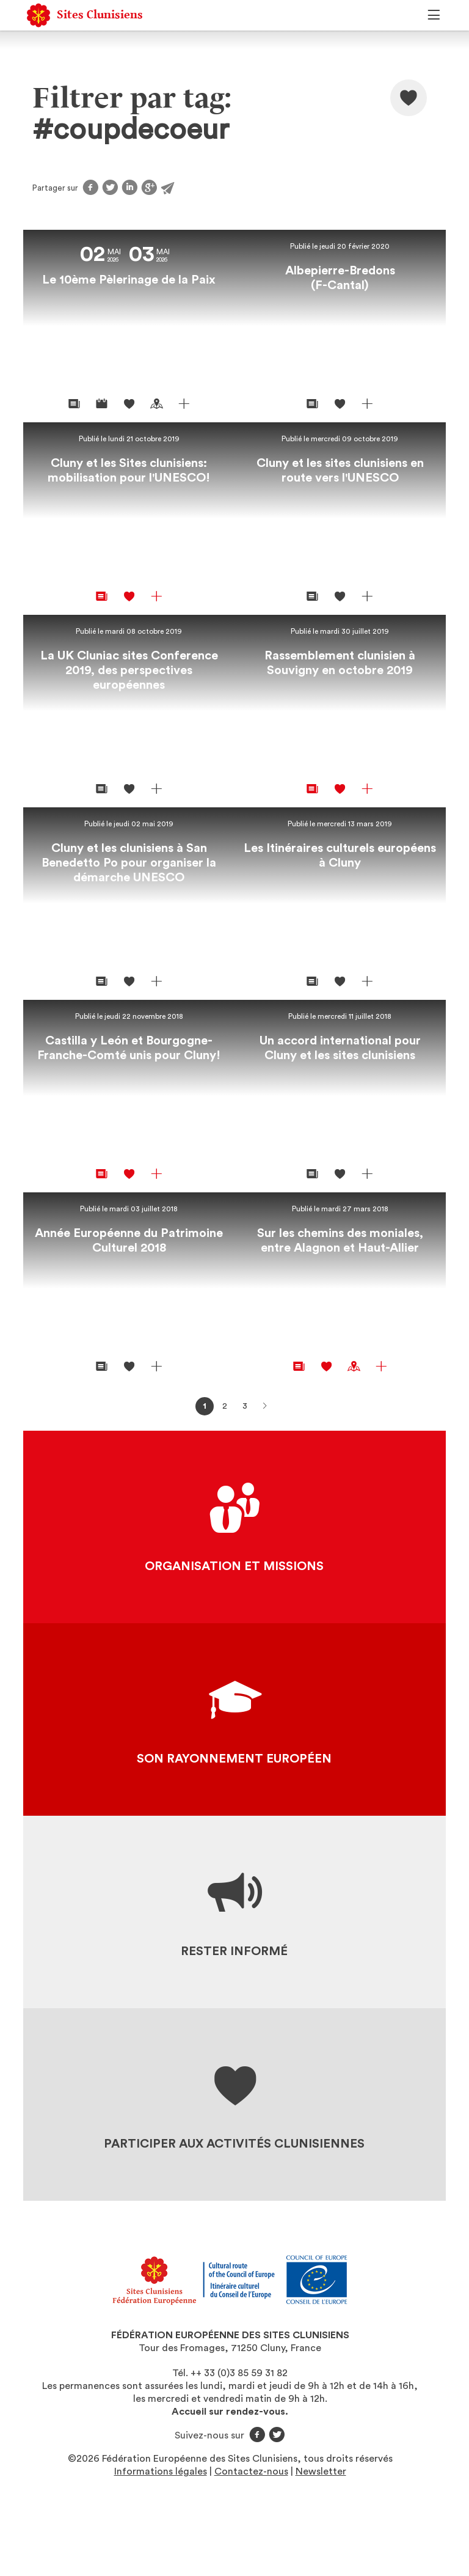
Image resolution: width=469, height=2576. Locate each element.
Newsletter (321, 2471)
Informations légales (160, 2471)
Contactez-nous (251, 2471)
